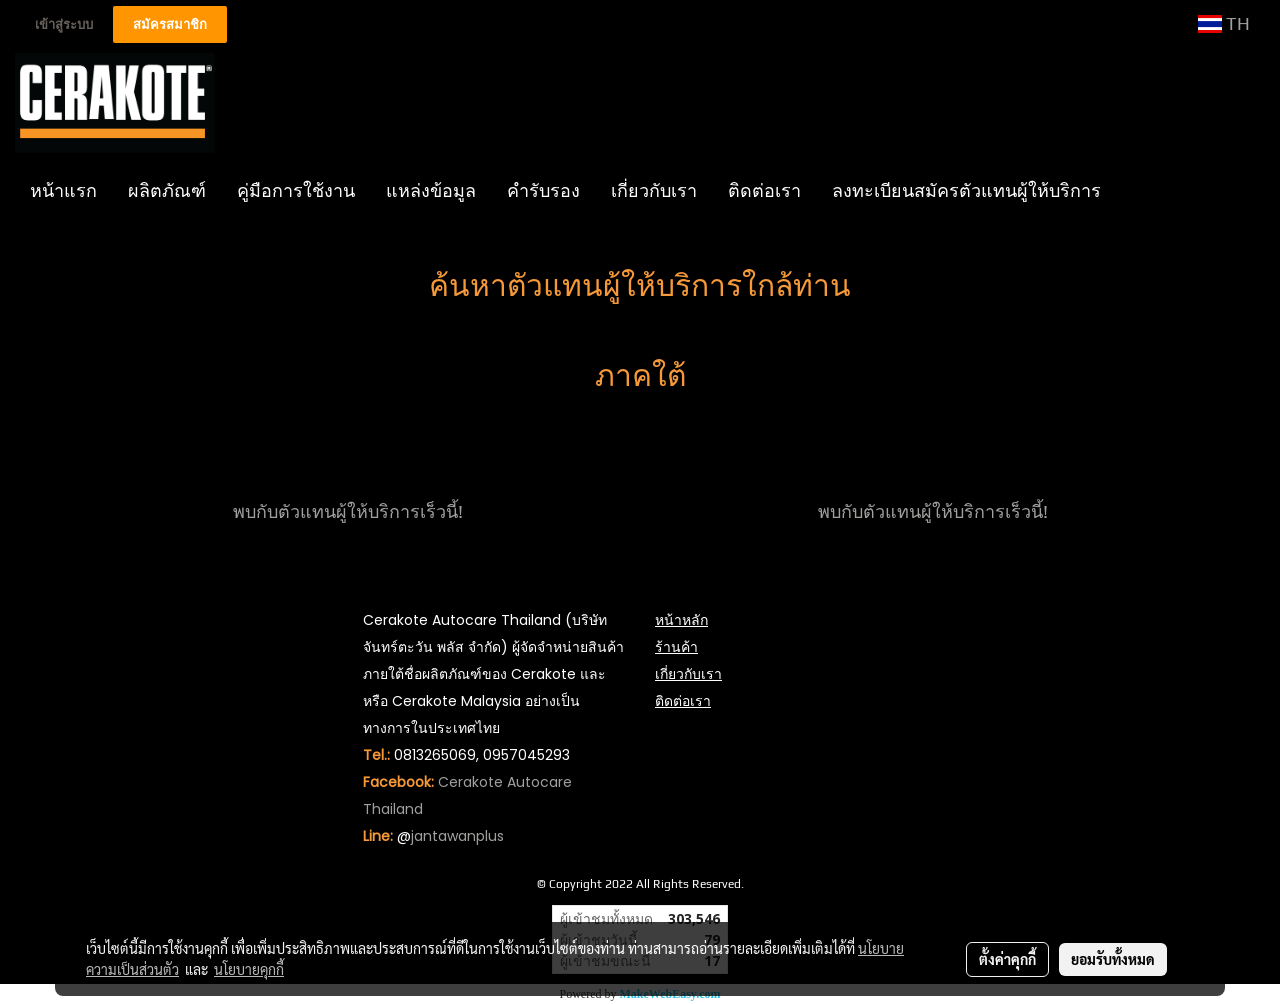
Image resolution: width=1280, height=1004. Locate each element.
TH (1224, 23)
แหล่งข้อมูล (431, 190)
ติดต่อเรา (764, 190)
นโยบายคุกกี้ (249, 969)
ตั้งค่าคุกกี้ (1007, 959)
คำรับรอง (543, 190)
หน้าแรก (63, 190)
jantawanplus (457, 836)
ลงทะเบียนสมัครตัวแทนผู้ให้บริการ (966, 190)
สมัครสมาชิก (170, 24)
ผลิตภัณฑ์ (167, 190)
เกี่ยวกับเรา (654, 190)
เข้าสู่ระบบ (64, 24)
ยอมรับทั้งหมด (1113, 959)
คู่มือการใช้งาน (296, 190)
